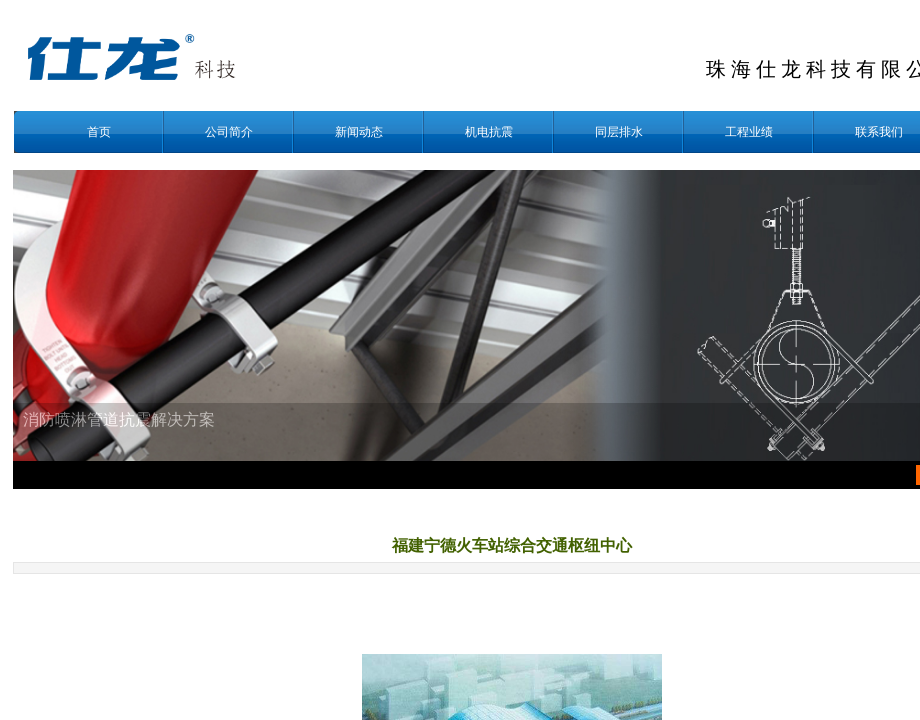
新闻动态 (359, 132)
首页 (99, 132)
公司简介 (229, 132)
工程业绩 (749, 132)
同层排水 (619, 132)
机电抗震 (489, 132)
